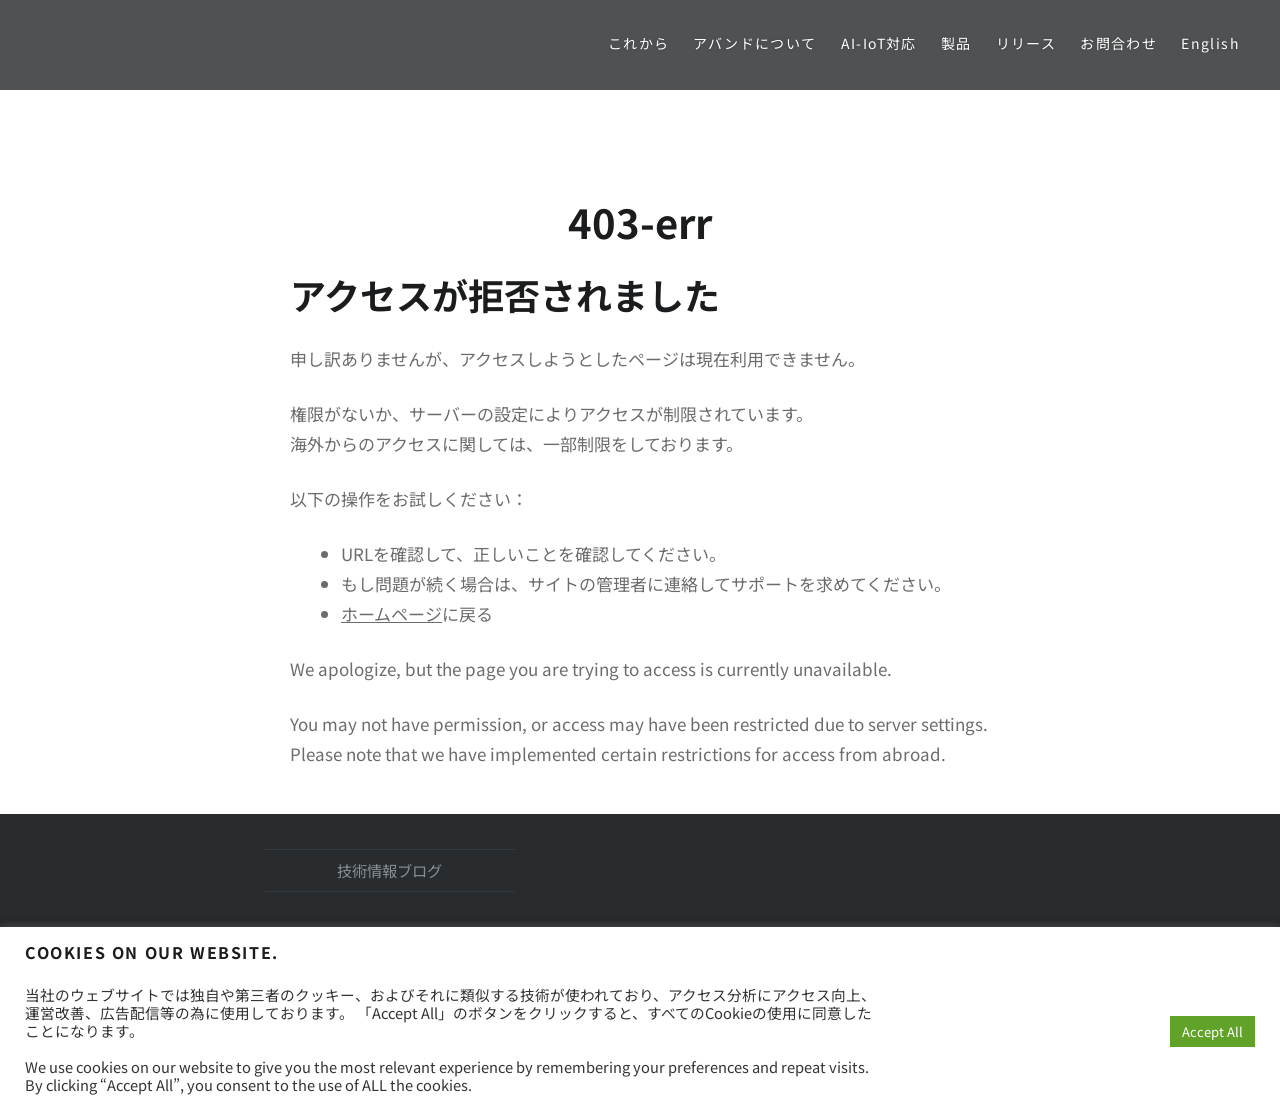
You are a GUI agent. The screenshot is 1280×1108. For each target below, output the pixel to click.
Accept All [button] (1212, 1031)
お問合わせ (1118, 43)
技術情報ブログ (389, 870)
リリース (1026, 43)
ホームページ (391, 613)
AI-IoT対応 (879, 43)
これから (639, 43)
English (1210, 43)
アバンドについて (754, 43)
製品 (956, 43)
